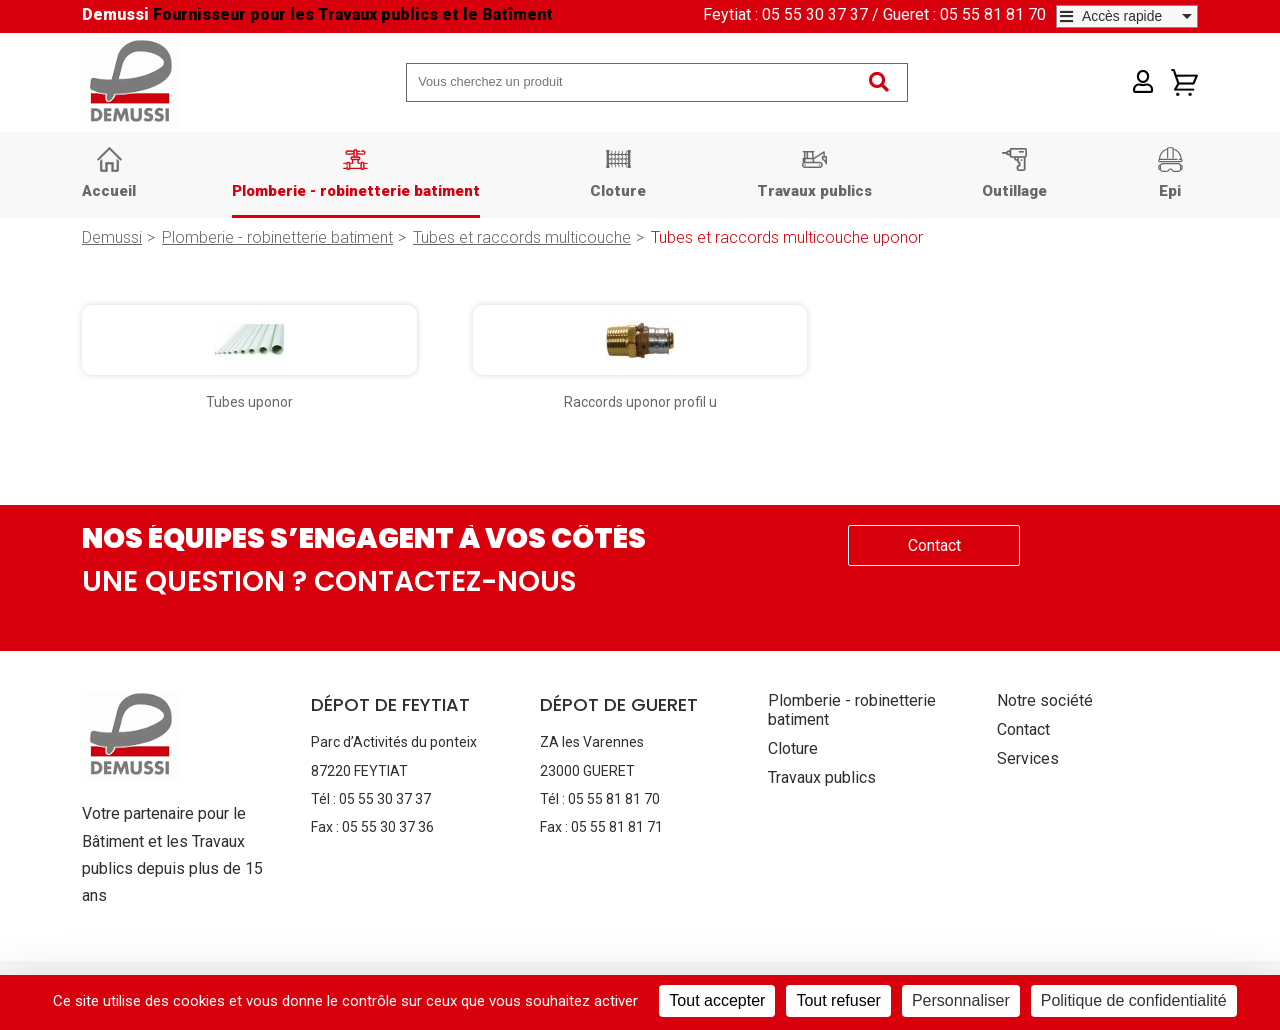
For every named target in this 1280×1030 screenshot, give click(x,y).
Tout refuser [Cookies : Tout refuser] (838, 1000)
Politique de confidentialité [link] (1134, 1000)
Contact (934, 545)
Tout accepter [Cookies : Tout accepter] (717, 1000)
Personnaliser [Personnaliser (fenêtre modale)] (961, 1000)
